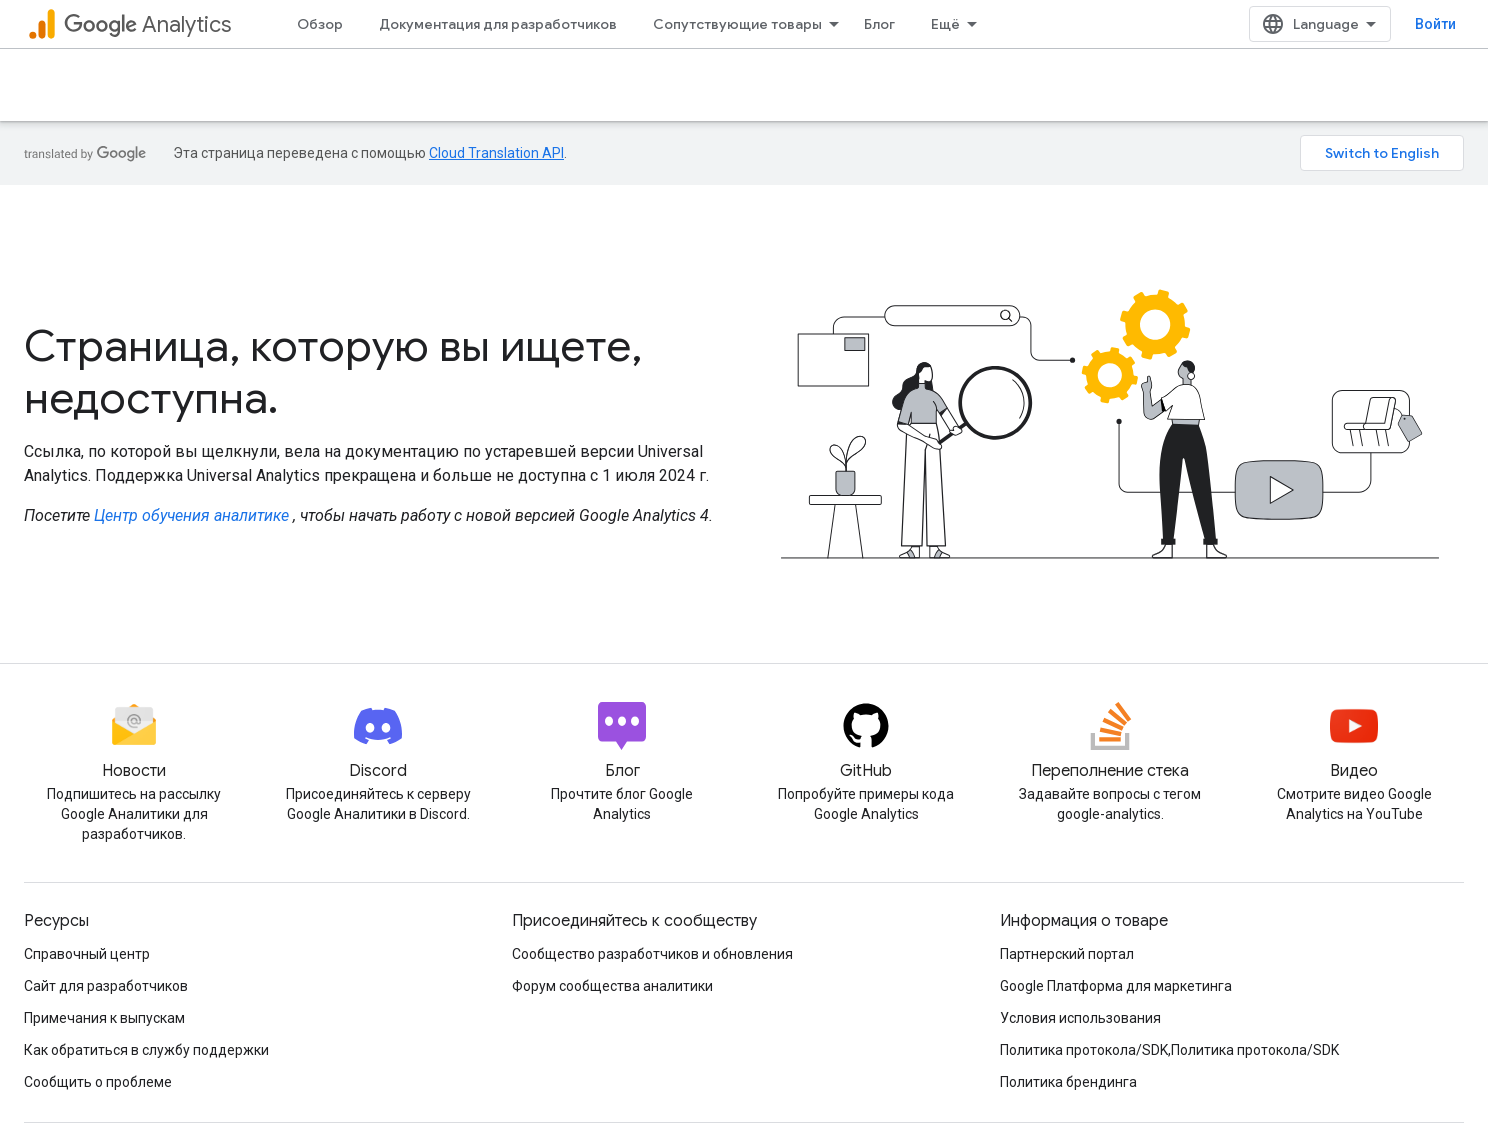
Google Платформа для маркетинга (1116, 986)
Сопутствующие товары (737, 24)
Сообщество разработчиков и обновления (652, 954)
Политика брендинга (1068, 1082)
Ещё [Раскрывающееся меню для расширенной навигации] (945, 24)
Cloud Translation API (496, 153)
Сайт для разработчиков (106, 986)
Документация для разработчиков (498, 24)
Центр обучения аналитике (191, 515)
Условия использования (1080, 1018)
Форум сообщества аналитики (612, 986)
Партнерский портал (1067, 954)
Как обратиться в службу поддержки (146, 1050)
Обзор (320, 24)
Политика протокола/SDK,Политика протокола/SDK (1169, 1050)
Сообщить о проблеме (98, 1082)
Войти (1435, 24)
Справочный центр (87, 954)
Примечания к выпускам (104, 1018)
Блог (879, 24)
